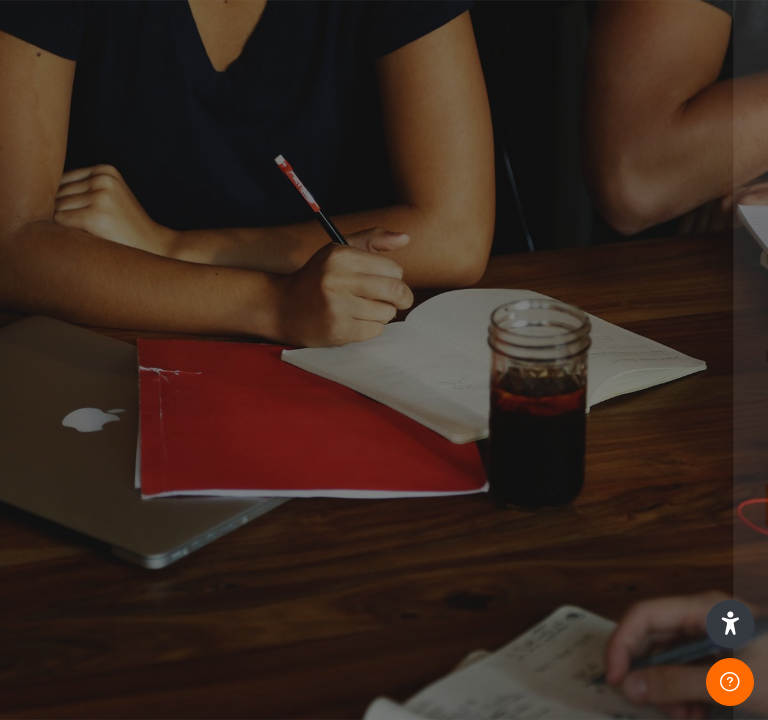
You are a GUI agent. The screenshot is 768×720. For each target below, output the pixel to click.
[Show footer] (730, 682)
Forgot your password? (666, 447)
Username (414, 260)
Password (413, 356)
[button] (730, 624)
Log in (557, 503)
